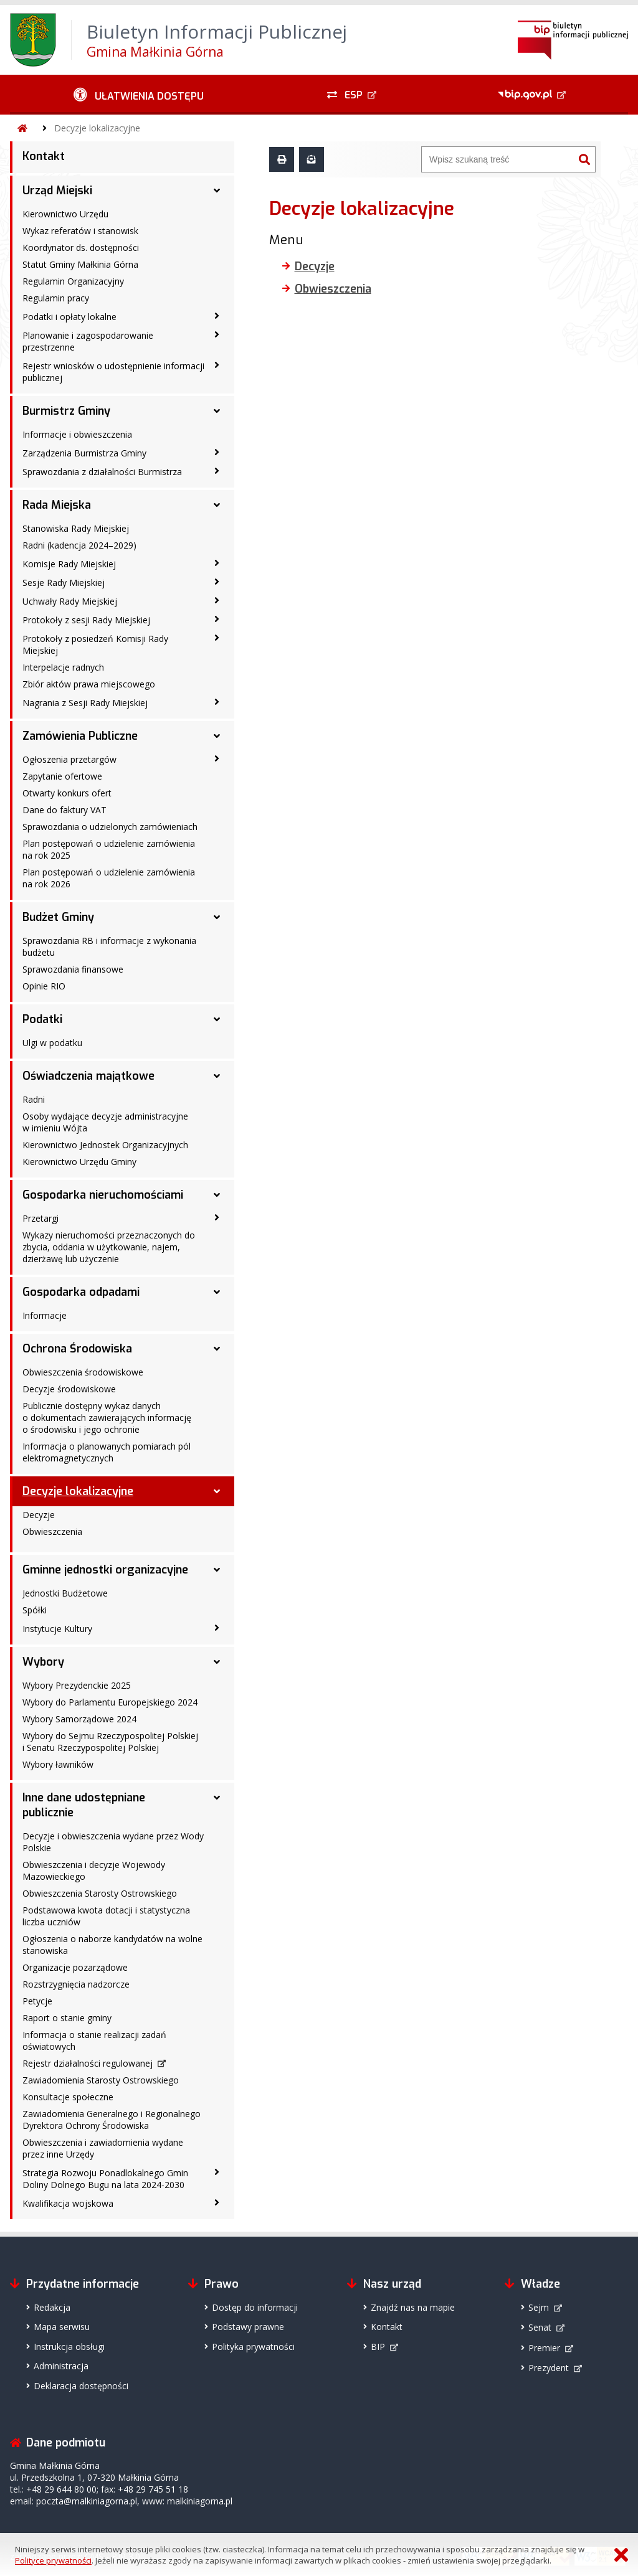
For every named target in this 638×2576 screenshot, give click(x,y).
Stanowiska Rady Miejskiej (75, 528)
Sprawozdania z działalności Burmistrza (102, 472)
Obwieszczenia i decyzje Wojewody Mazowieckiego (93, 1870)
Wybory (43, 1661)
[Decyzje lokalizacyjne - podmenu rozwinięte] (217, 1491)
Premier (544, 2348)
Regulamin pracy (55, 298)
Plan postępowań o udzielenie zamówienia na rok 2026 (108, 878)
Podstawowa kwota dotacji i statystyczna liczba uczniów (106, 1916)
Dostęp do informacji (255, 2307)
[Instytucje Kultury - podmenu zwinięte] (217, 1628)
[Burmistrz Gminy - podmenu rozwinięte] (217, 411)
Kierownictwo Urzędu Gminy (79, 1162)
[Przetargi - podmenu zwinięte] (217, 1217)
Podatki (42, 1019)
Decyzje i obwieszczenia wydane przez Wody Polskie (113, 1842)
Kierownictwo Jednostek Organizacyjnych (105, 1145)
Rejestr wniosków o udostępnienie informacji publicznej (113, 372)
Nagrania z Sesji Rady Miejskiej (85, 703)
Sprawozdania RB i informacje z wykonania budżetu (109, 946)
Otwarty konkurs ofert (67, 793)
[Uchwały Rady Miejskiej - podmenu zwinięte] (217, 600)
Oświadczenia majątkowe (88, 1076)
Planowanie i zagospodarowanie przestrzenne (87, 341)
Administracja (61, 2366)
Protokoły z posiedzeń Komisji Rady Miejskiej (95, 644)
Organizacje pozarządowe (75, 1967)
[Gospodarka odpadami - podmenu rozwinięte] (217, 1292)
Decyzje (38, 1515)
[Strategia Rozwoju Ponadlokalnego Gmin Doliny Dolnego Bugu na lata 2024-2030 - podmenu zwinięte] (217, 2172)
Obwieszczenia (52, 1531)
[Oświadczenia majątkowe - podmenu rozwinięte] (217, 1076)
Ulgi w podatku (52, 1043)
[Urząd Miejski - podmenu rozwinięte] (217, 191)
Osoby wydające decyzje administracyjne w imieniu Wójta (105, 1122)
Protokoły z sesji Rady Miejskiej (86, 620)
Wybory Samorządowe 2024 (79, 1719)
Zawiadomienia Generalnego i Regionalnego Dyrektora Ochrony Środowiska (111, 2119)
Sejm (538, 2307)
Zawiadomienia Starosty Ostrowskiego (100, 2080)
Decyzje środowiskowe (69, 1389)
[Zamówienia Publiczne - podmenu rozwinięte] (217, 736)
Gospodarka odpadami (81, 1292)
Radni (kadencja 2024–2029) (79, 545)
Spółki (34, 1610)
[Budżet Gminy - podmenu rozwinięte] (217, 917)
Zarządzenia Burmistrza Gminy (84, 453)
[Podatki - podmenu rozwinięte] (217, 1019)
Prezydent (548, 2368)
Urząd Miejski (57, 190)
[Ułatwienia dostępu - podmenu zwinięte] (138, 95)
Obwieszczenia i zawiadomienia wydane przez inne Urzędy (102, 2148)
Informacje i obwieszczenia (77, 434)
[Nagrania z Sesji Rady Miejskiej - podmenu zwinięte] (217, 702)
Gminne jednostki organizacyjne (105, 1569)
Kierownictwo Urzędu (65, 214)
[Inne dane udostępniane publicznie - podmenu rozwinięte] (217, 1798)
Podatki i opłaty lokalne (69, 317)
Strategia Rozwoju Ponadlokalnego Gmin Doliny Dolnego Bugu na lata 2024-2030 (105, 2179)
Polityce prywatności (53, 2560)
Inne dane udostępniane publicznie (83, 1805)
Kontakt (43, 156)
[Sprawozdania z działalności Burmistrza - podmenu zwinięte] (217, 471)
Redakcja (52, 2307)
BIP (378, 2346)
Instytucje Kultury (57, 1629)
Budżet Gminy (58, 917)
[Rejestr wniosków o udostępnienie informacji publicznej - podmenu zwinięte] (217, 365)
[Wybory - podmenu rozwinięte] (217, 1662)
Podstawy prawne (248, 2327)
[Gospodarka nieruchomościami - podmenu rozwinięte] (217, 1195)
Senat (539, 2327)
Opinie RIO (43, 986)
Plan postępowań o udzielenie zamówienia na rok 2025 (108, 849)
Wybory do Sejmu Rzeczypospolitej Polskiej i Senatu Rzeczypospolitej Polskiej (110, 1741)
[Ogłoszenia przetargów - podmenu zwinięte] (217, 758)
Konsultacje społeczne (67, 2097)
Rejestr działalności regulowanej (87, 2063)
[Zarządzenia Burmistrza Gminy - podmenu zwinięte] (217, 452)
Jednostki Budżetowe (65, 1593)
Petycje (37, 2001)
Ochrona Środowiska (77, 1348)
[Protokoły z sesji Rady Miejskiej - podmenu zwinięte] (217, 619)
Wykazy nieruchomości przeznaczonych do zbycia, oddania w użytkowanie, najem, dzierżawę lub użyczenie (108, 1247)
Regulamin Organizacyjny (73, 281)
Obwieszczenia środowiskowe (82, 1372)
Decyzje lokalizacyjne (97, 128)
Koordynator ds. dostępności (80, 247)
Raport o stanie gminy (67, 2018)
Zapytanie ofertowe (62, 776)
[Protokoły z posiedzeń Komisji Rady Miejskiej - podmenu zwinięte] (217, 638)
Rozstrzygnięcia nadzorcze (76, 1984)
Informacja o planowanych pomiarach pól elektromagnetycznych (106, 1452)
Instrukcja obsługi (69, 2346)
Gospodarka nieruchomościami (102, 1194)
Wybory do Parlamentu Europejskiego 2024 (110, 1702)
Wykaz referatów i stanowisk (80, 231)
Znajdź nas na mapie (413, 2307)
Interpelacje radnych (63, 667)
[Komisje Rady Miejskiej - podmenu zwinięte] (217, 563)
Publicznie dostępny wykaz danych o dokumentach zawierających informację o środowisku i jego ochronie (106, 1417)
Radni (33, 1099)
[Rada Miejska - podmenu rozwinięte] (217, 505)
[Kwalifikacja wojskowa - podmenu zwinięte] (217, 2202)
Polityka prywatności (253, 2346)
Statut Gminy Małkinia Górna (80, 264)
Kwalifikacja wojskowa (67, 2203)
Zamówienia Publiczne (80, 736)
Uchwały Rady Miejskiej (69, 601)
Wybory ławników (57, 1764)
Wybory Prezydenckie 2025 (76, 1685)
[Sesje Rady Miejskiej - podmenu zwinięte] (217, 582)
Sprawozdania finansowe (72, 969)
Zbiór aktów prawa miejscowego (88, 684)
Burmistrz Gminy (66, 410)
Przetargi (40, 1218)
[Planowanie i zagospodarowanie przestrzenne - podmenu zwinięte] (217, 334)
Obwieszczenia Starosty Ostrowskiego (99, 1893)
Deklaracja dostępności (81, 2386)
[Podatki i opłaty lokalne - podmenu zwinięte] (217, 316)
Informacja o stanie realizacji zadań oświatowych (94, 2040)
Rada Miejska (56, 505)
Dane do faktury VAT (64, 810)
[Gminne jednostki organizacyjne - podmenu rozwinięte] (217, 1570)
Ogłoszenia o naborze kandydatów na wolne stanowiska (112, 1944)
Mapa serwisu (62, 2327)
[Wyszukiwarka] (498, 159)
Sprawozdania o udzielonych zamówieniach (110, 827)
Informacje (44, 1315)
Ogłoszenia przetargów (69, 759)
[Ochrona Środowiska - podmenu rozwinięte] (217, 1349)
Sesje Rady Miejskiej (63, 582)
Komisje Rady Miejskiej (69, 564)
